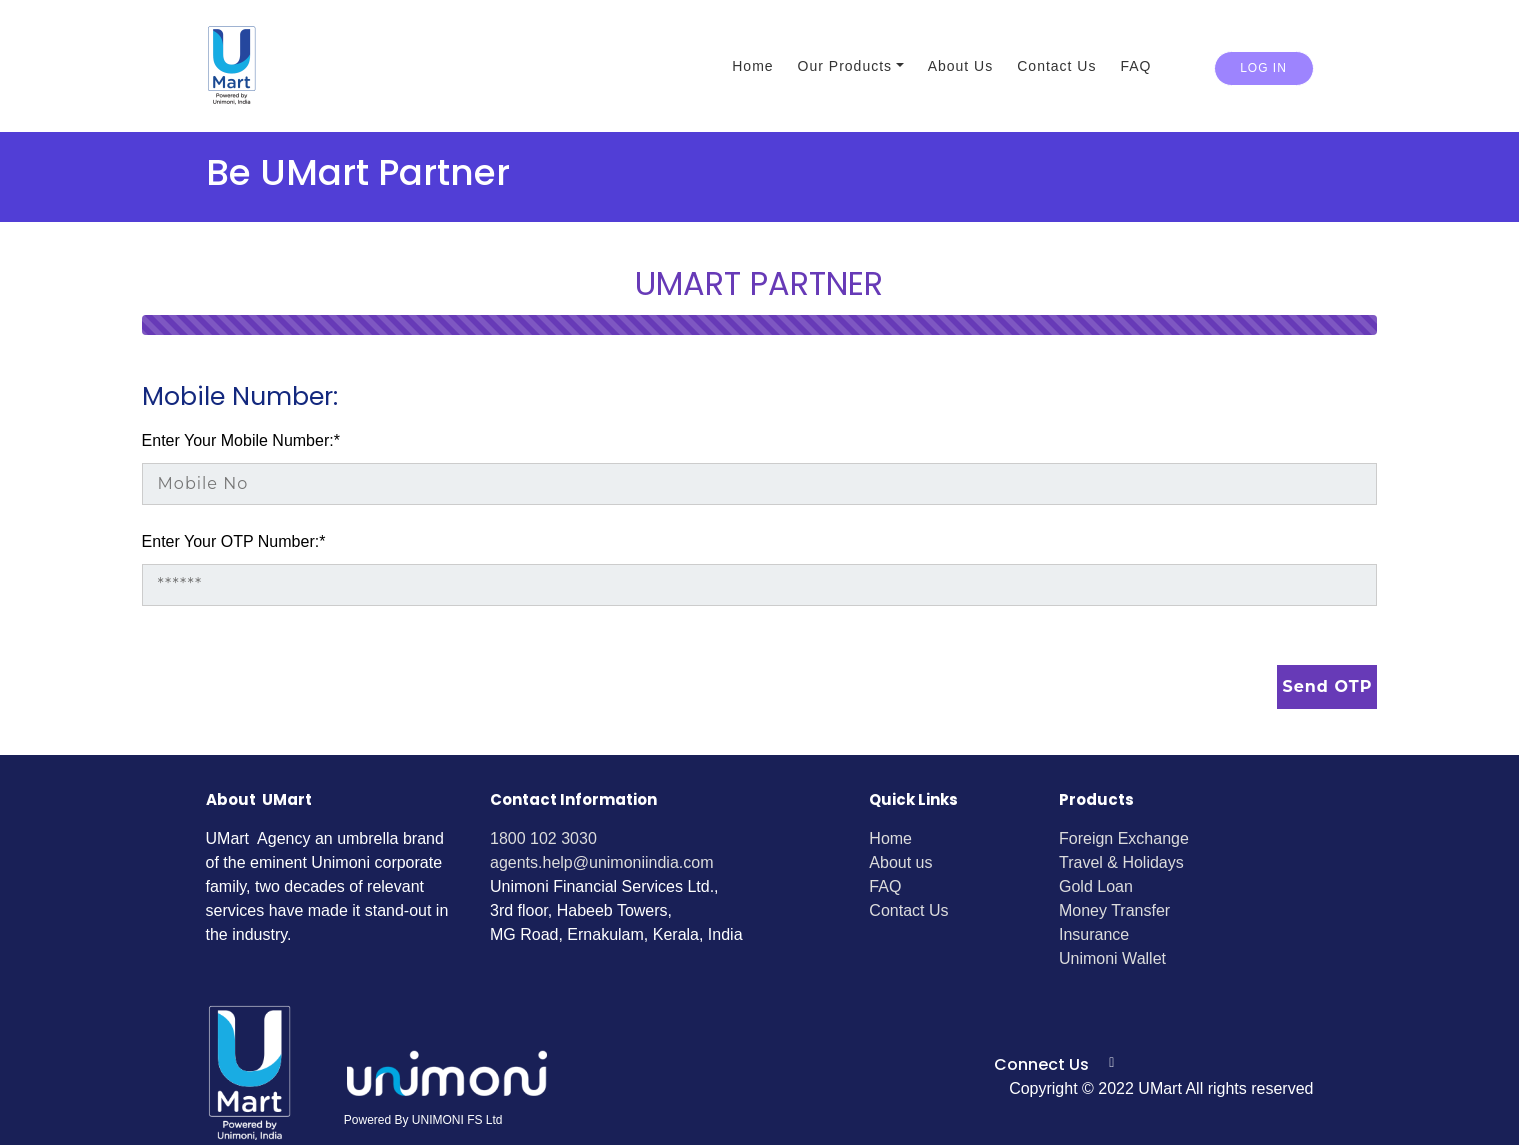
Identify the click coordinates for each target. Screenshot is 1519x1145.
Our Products (845, 66)
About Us (961, 66)
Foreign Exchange (1124, 838)
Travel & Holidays (1121, 862)
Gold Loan (1096, 886)
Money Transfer (1114, 910)
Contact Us (1056, 66)
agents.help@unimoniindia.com (601, 862)
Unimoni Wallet (1112, 958)
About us (900, 862)
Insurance (1094, 934)
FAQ (1135, 66)
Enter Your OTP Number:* (234, 541)
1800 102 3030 (543, 838)
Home (752, 66)
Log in (1263, 68)
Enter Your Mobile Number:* (241, 440)
